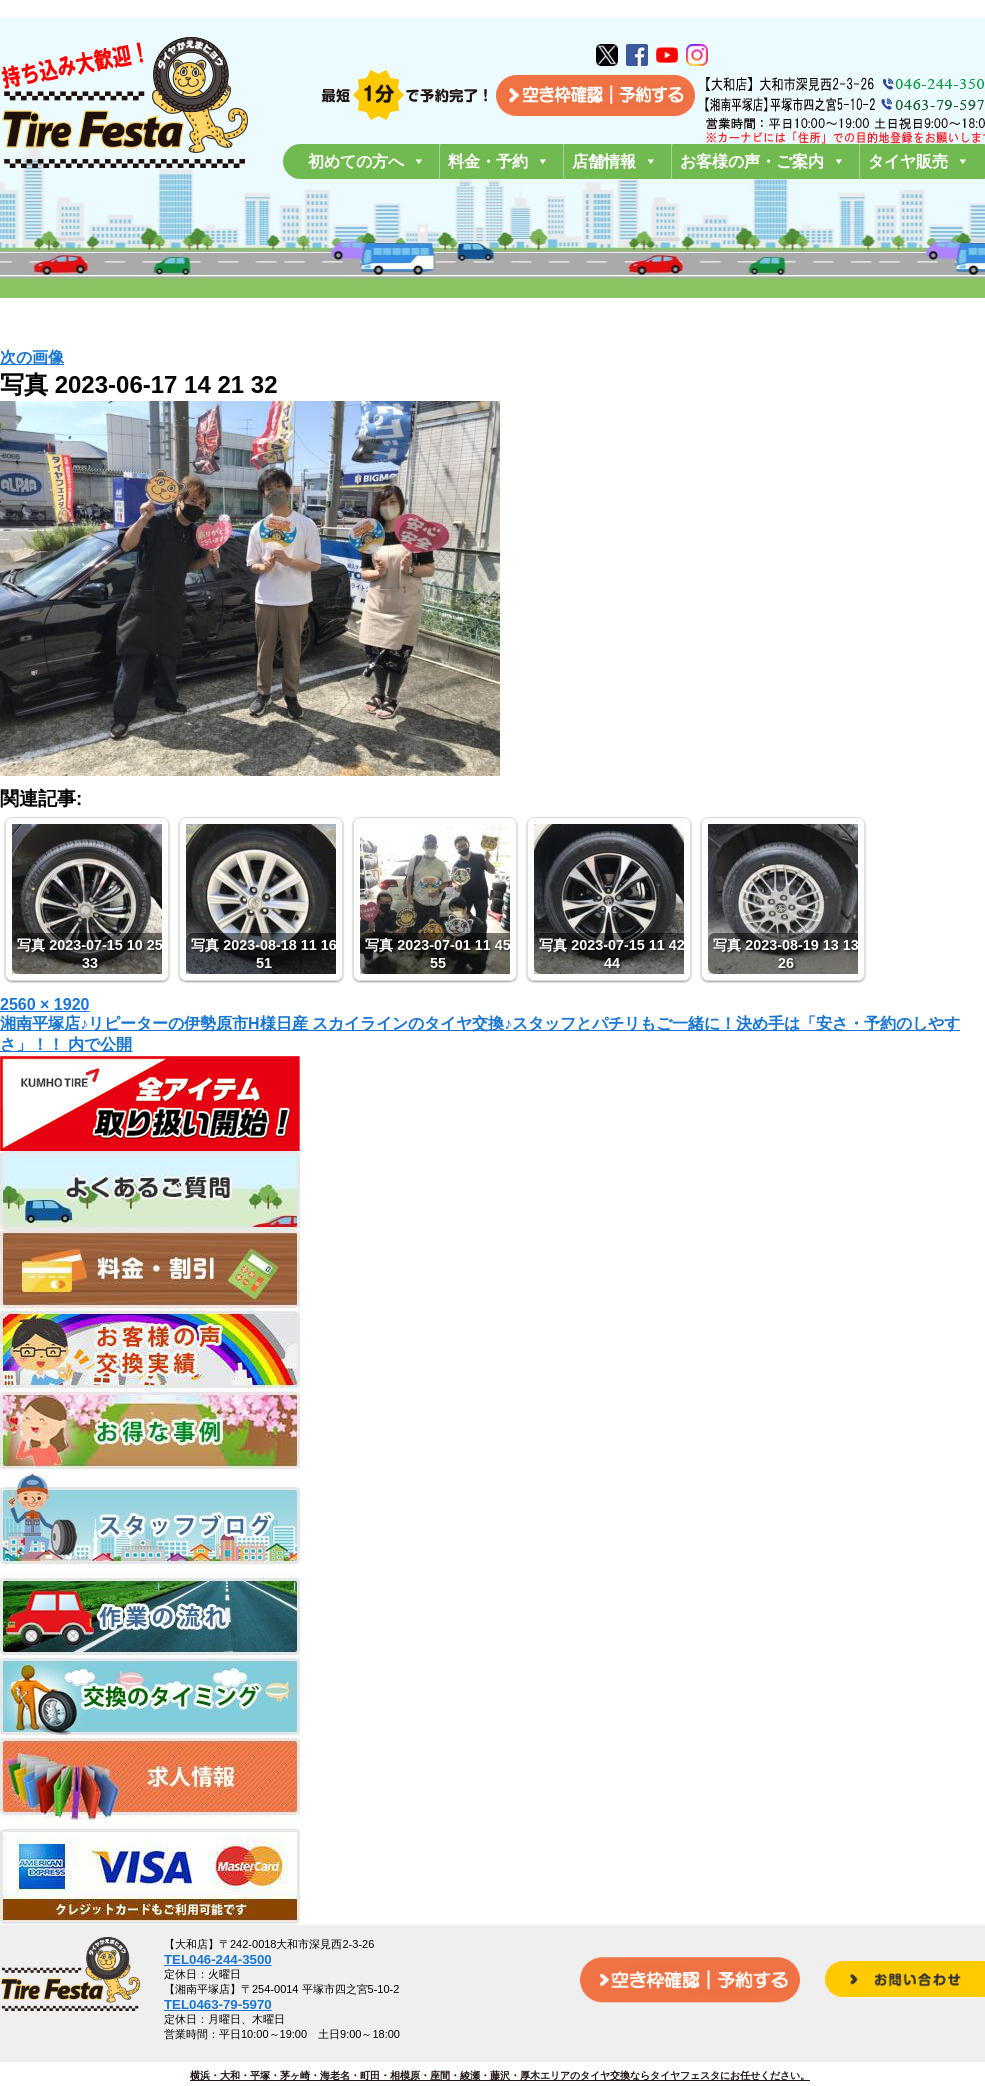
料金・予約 (499, 161)
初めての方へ (367, 161)
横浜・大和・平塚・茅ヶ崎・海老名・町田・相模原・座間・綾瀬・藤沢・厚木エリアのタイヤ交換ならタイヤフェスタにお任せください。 (500, 2075)
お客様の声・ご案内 (763, 161)
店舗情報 (615, 161)
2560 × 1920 (44, 1004)
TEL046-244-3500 (218, 1959)
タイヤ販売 (919, 161)
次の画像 (32, 357)
